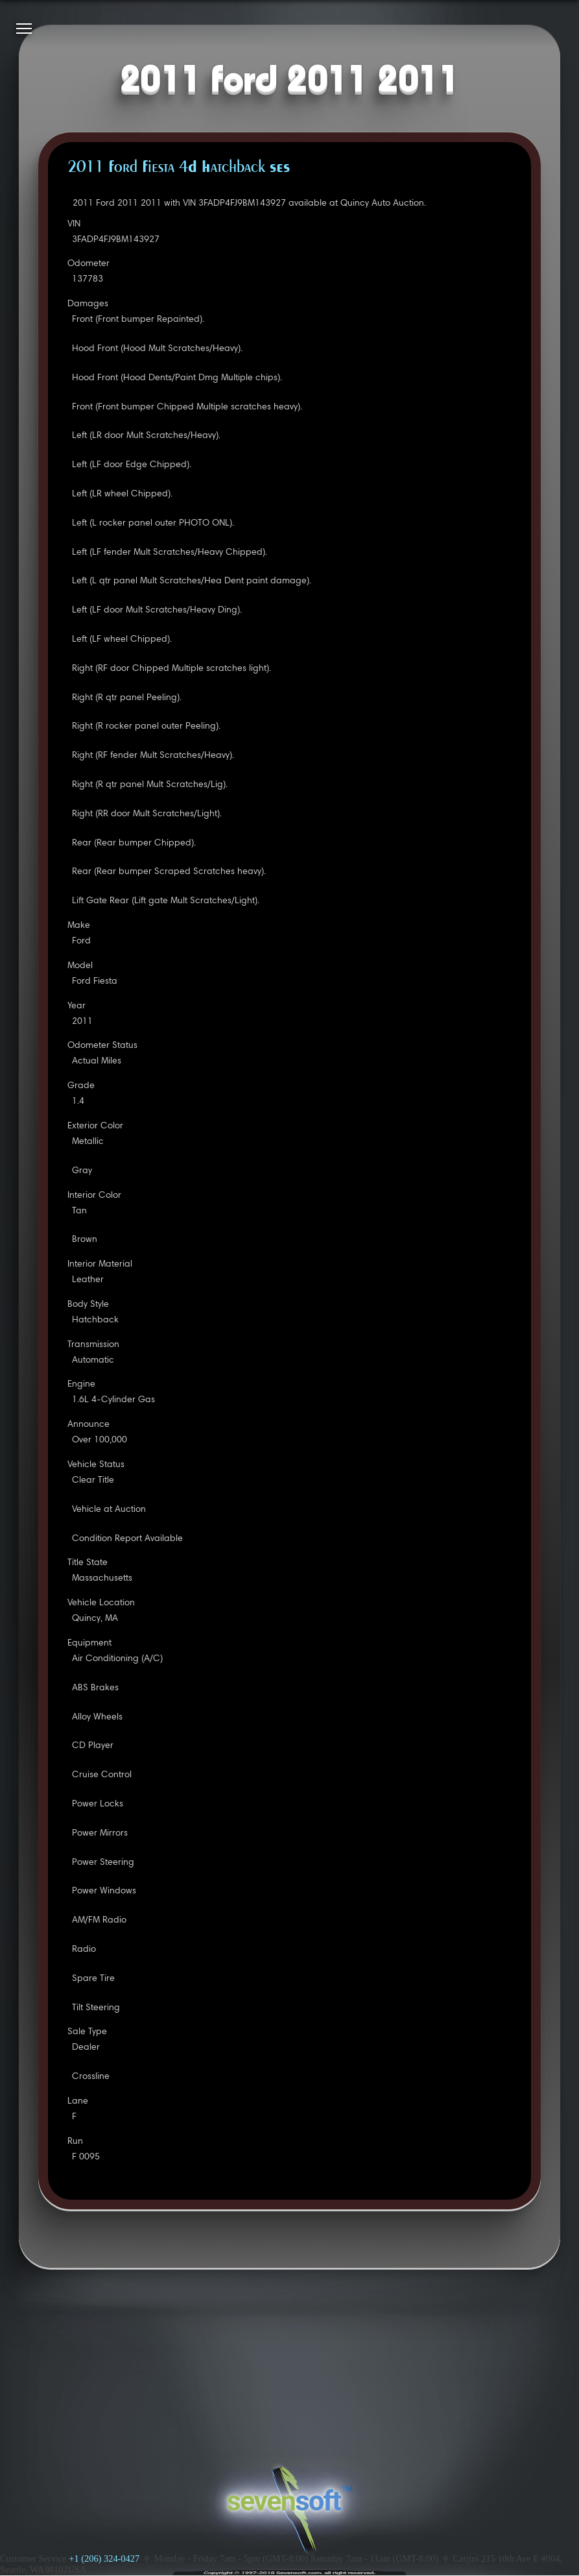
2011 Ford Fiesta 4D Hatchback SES (178, 168)
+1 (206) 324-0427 (104, 2558)
